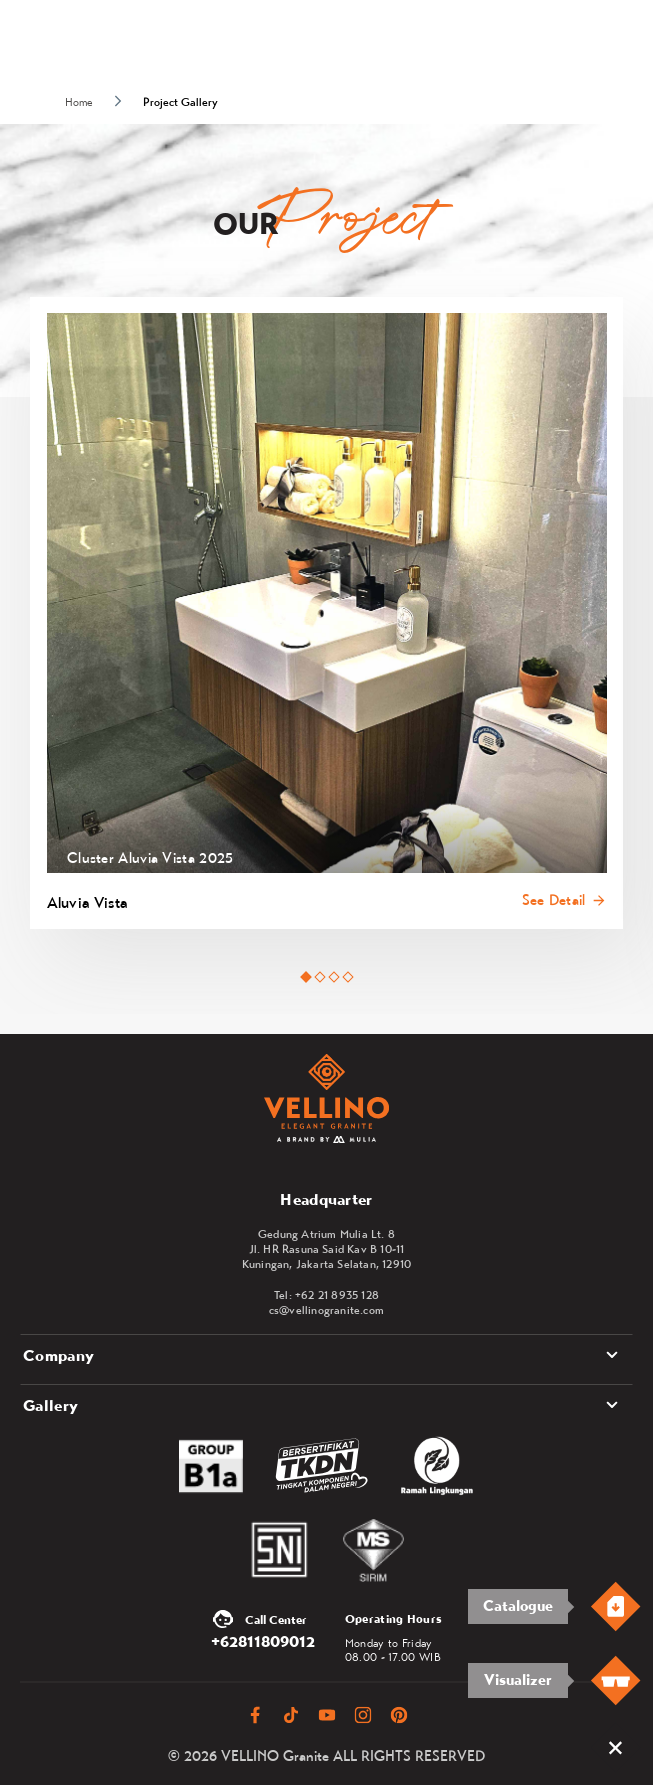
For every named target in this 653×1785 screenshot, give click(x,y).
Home (79, 102)
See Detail (554, 900)
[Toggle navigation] (624, 42)
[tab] (305, 977)
